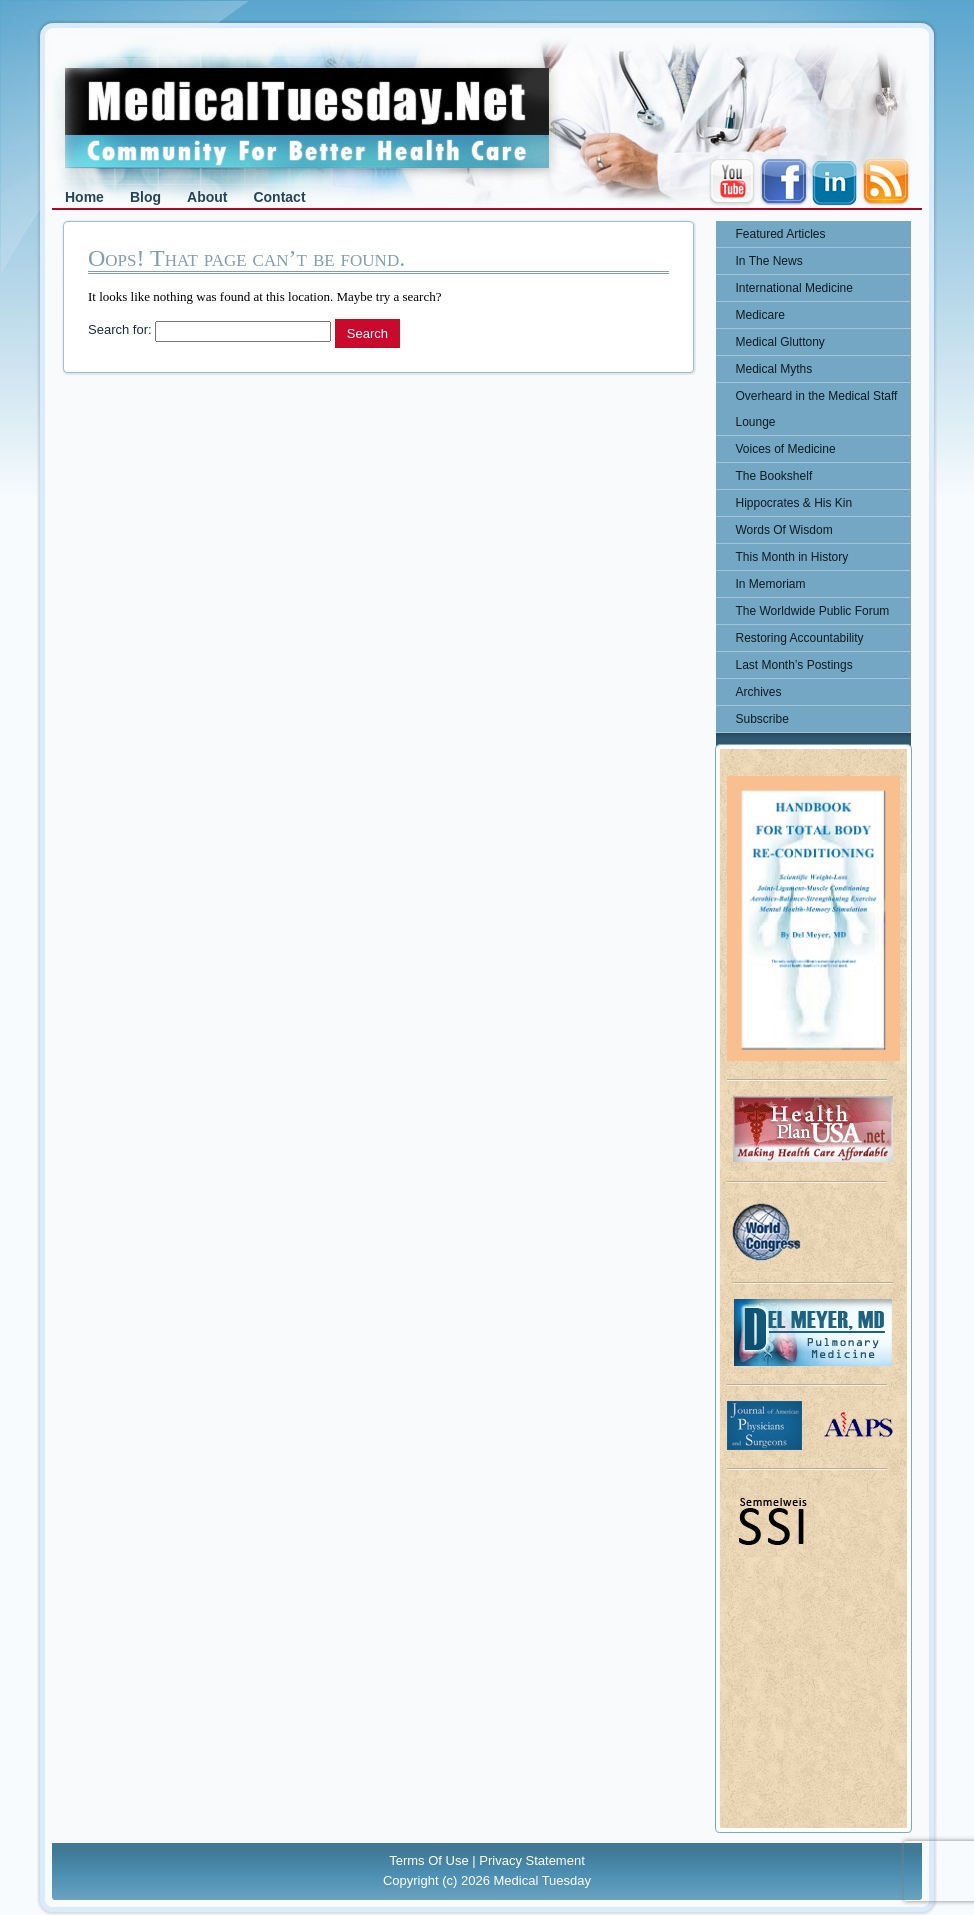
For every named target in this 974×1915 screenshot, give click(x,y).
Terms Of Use (428, 1860)
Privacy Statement (532, 1860)
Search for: (120, 330)
